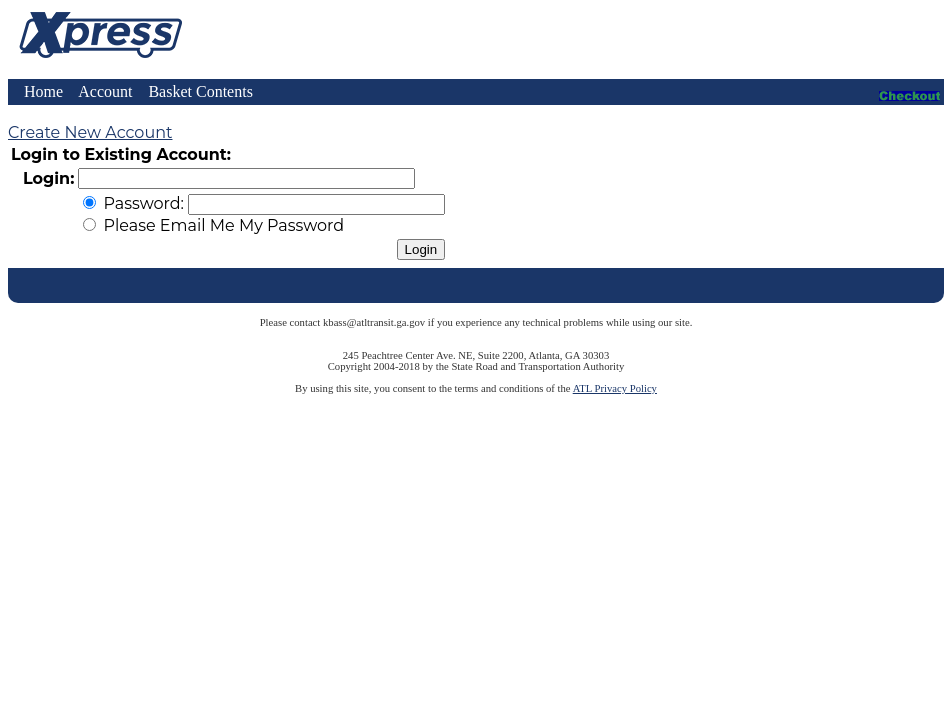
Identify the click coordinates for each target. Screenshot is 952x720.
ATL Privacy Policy (615, 388)
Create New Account (90, 132)
